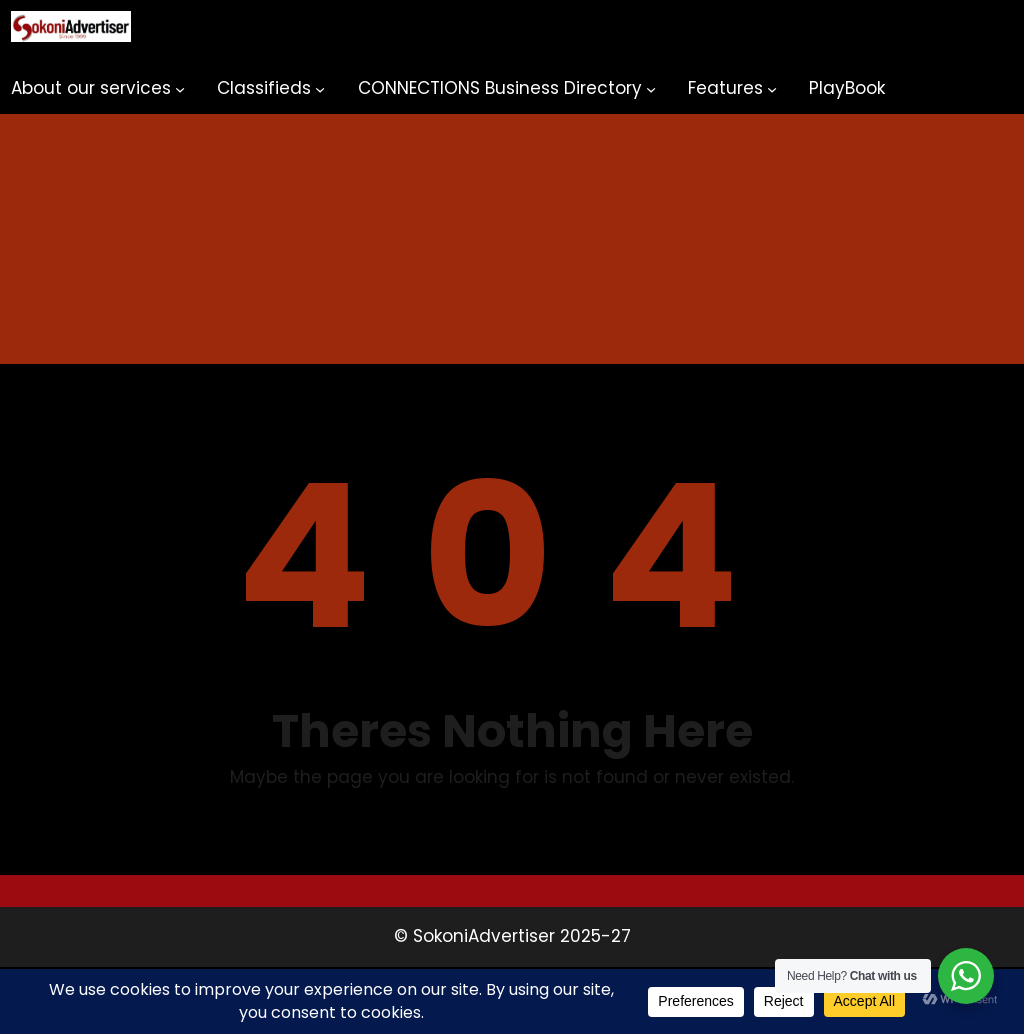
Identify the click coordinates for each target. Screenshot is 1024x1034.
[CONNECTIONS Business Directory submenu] (651, 89)
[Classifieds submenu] (320, 89)
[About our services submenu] (180, 89)
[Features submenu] (772, 89)
